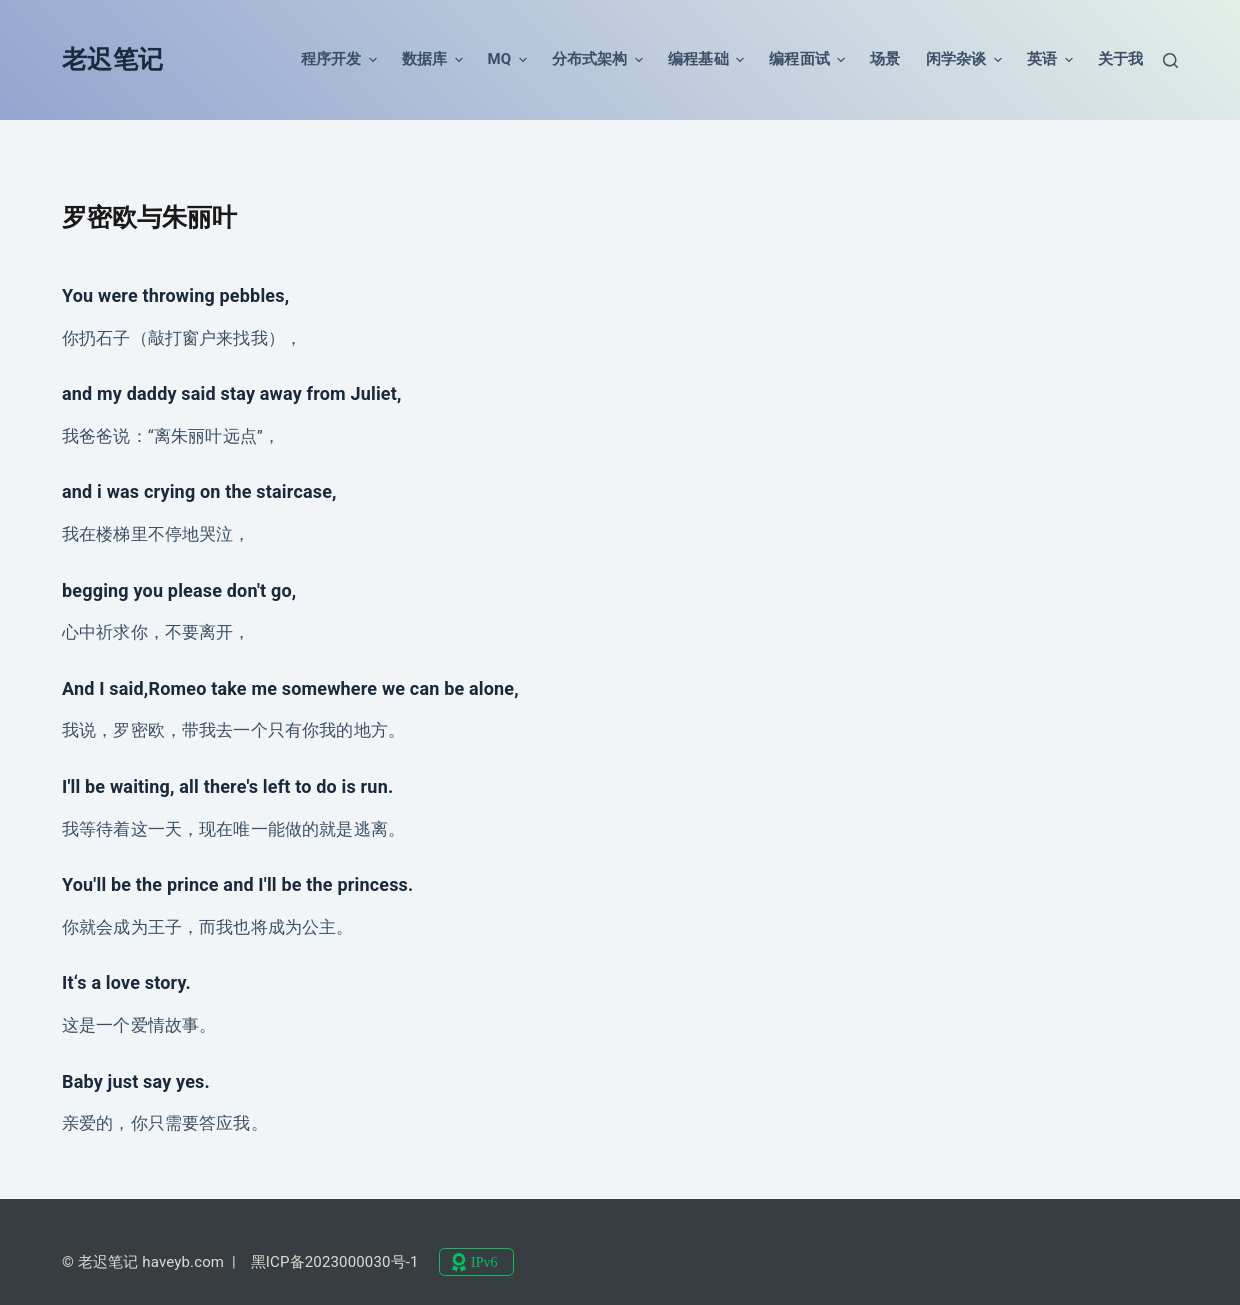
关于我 (1120, 59)
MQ (507, 60)
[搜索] (1170, 60)
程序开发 (339, 60)
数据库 (432, 60)
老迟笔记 (112, 59)
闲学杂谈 (964, 60)
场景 (885, 59)
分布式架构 (597, 60)
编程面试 (807, 60)
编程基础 (706, 60)
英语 (1050, 60)
